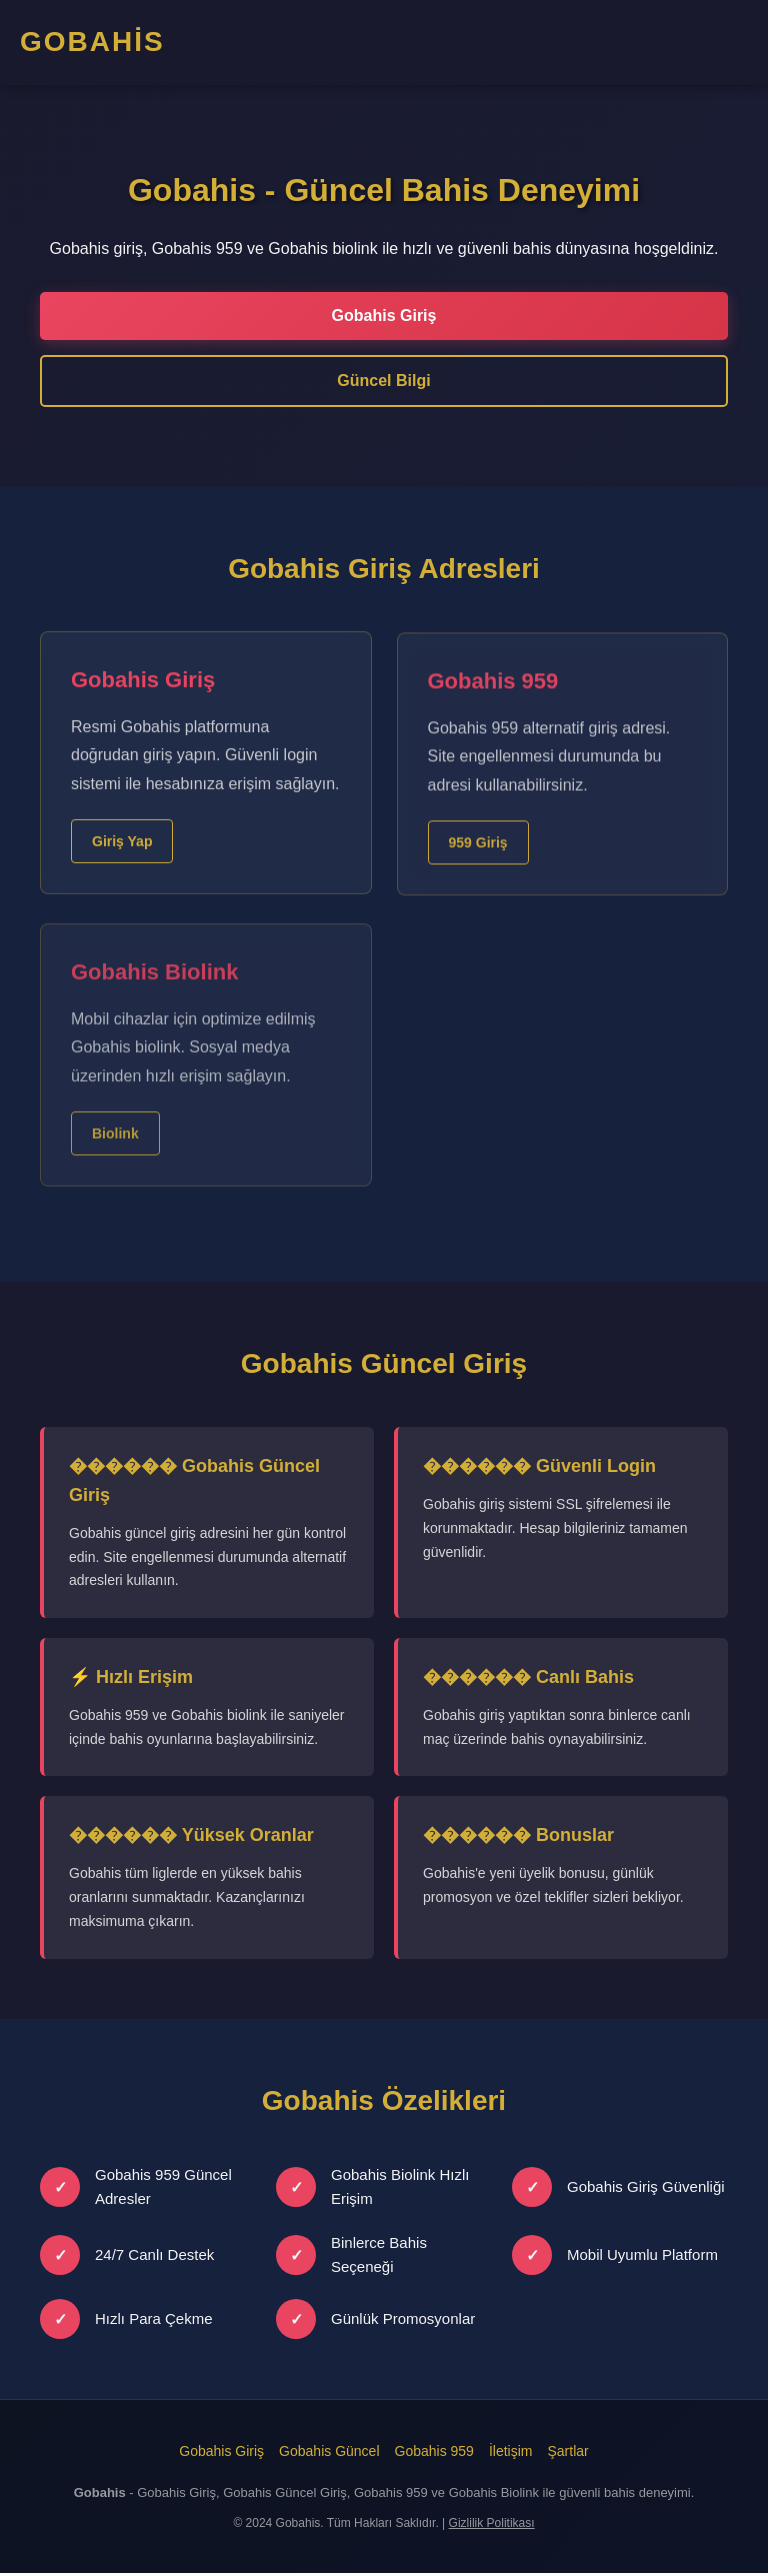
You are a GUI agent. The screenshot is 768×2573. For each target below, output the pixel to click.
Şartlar (567, 2451)
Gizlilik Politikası (492, 2523)
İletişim (511, 2451)
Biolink (115, 1154)
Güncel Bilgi (383, 380)
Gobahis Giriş (384, 315)
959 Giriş (478, 855)
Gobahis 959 (434, 2451)
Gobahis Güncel (329, 2451)
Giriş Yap (122, 848)
